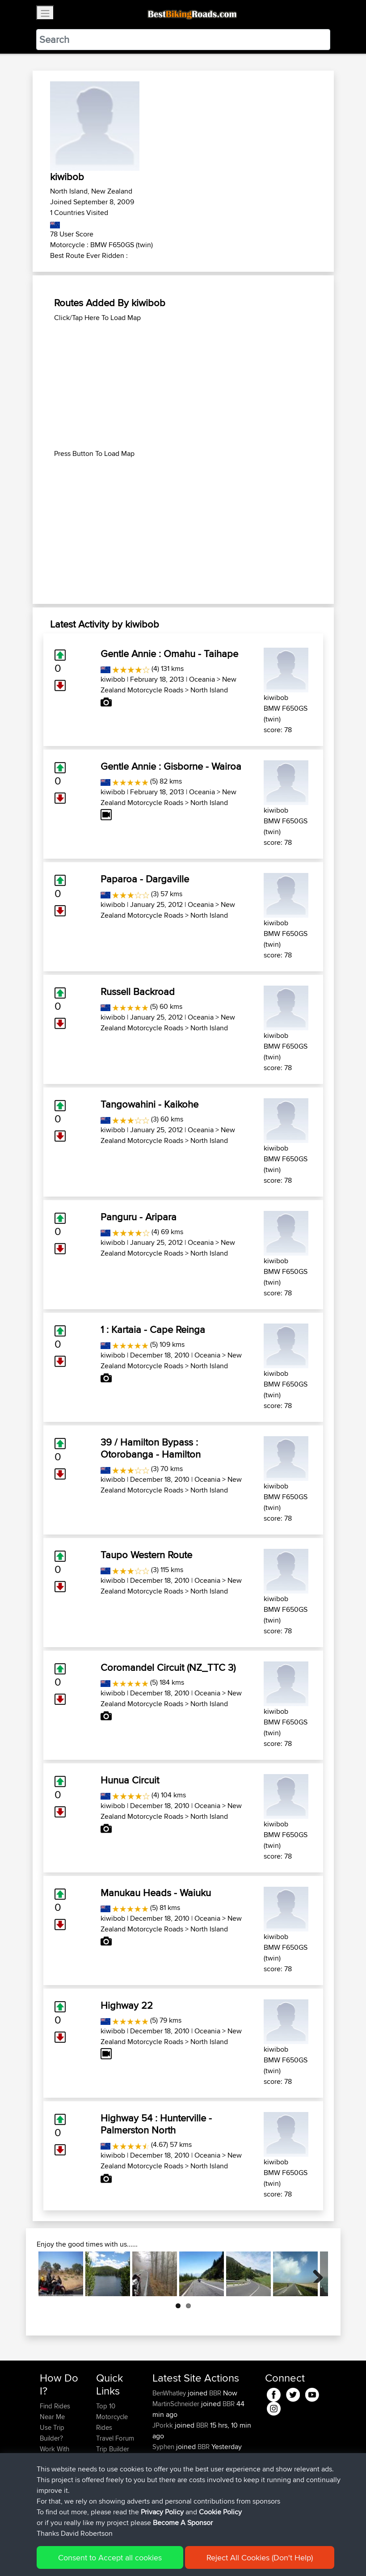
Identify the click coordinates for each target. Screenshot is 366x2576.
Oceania (202, 679)
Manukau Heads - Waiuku (156, 1892)
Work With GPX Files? (55, 2454)
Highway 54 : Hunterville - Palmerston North (156, 2124)
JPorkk (163, 2425)
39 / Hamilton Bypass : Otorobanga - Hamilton (151, 1448)
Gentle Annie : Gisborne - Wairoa (171, 766)
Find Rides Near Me (55, 2411)
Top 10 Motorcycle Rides (112, 2416)
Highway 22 (127, 2005)
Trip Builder (112, 2449)
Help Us (108, 2481)
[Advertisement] (183, 385)
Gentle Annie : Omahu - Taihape (169, 653)
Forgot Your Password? (57, 2476)
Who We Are (114, 2459)
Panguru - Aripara (139, 1217)
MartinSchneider (176, 2403)
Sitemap (123, 2556)
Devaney (166, 2478)
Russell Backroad (138, 991)
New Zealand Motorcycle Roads (168, 684)
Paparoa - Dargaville (145, 879)
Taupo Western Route (146, 1554)
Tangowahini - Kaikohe (149, 1104)
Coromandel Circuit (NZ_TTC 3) (168, 1667)
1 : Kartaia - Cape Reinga (153, 1329)
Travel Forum (115, 2438)
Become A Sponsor (55, 2497)
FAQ (46, 2513)
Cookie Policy (204, 2556)
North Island (209, 690)
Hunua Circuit (130, 1780)
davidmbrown (173, 2457)
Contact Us (112, 2470)
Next (315, 2274)
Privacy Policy (159, 2556)
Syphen (164, 2446)
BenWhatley (170, 2393)
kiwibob (113, 679)
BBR (215, 2393)
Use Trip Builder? (52, 2433)
